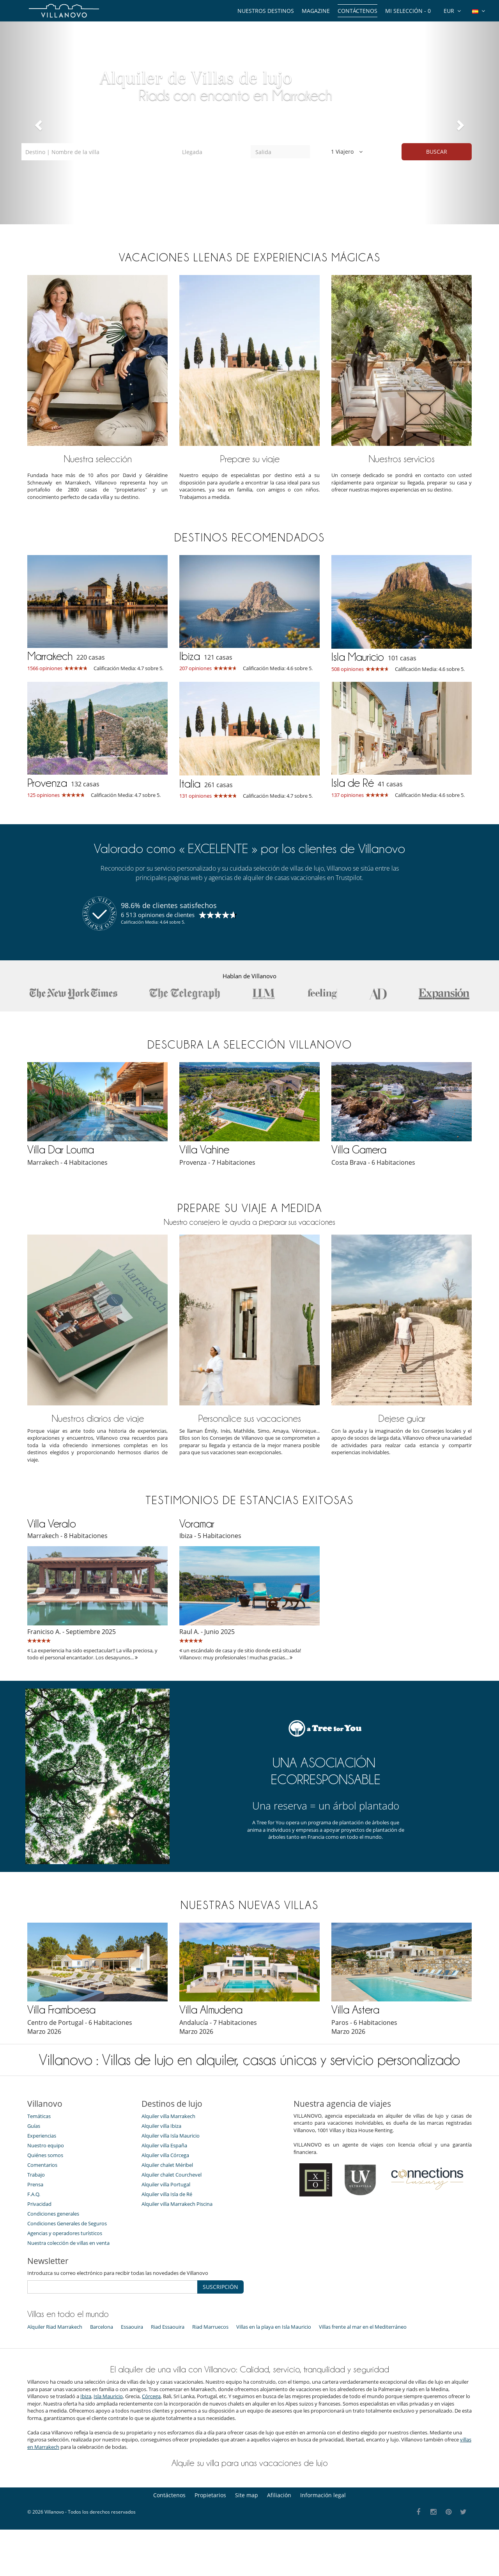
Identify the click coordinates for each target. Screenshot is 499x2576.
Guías (33, 2125)
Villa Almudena (210, 2009)
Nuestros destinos (265, 10)
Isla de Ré (352, 782)
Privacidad (39, 2203)
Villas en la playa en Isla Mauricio (273, 2326)
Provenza (47, 782)
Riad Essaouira (167, 2326)
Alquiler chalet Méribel (167, 2164)
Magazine (316, 10)
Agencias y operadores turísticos (64, 2232)
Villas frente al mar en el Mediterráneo (363, 2326)
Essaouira (132, 2326)
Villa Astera (355, 2009)
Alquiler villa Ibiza (161, 2125)
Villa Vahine (204, 1149)
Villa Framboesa (61, 2009)
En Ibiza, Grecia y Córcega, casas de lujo (238, 85)
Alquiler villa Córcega (165, 2154)
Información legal (323, 2494)
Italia (189, 783)
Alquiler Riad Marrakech (54, 2326)
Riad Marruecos (210, 2326)
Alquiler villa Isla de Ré (167, 2193)
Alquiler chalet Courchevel (172, 2174)
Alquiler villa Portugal (166, 2183)
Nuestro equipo (45, 2144)
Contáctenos (357, 10)
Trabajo (36, 2174)
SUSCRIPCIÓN (220, 2286)
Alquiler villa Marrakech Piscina (177, 2203)
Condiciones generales (53, 2213)
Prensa (35, 2183)
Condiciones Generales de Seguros (67, 2223)
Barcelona (101, 2326)
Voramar (196, 1523)
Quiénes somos (45, 2154)
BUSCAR (436, 151)
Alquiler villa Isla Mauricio (171, 2135)
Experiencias (41, 2135)
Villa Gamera (358, 1149)
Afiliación (279, 2494)
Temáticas (39, 2115)
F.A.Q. (33, 2193)
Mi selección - (408, 10)
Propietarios (210, 2494)
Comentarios (42, 2164)
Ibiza (189, 656)
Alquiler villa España (164, 2144)
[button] (37, 122)
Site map (246, 2494)
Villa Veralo (51, 1523)
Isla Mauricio (357, 656)
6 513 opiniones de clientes (158, 914)
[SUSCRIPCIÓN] (112, 2287)
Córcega (151, 2395)
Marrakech (50, 656)
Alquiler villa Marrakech (168, 2115)
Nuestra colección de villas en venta (68, 2242)
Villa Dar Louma (60, 1149)
